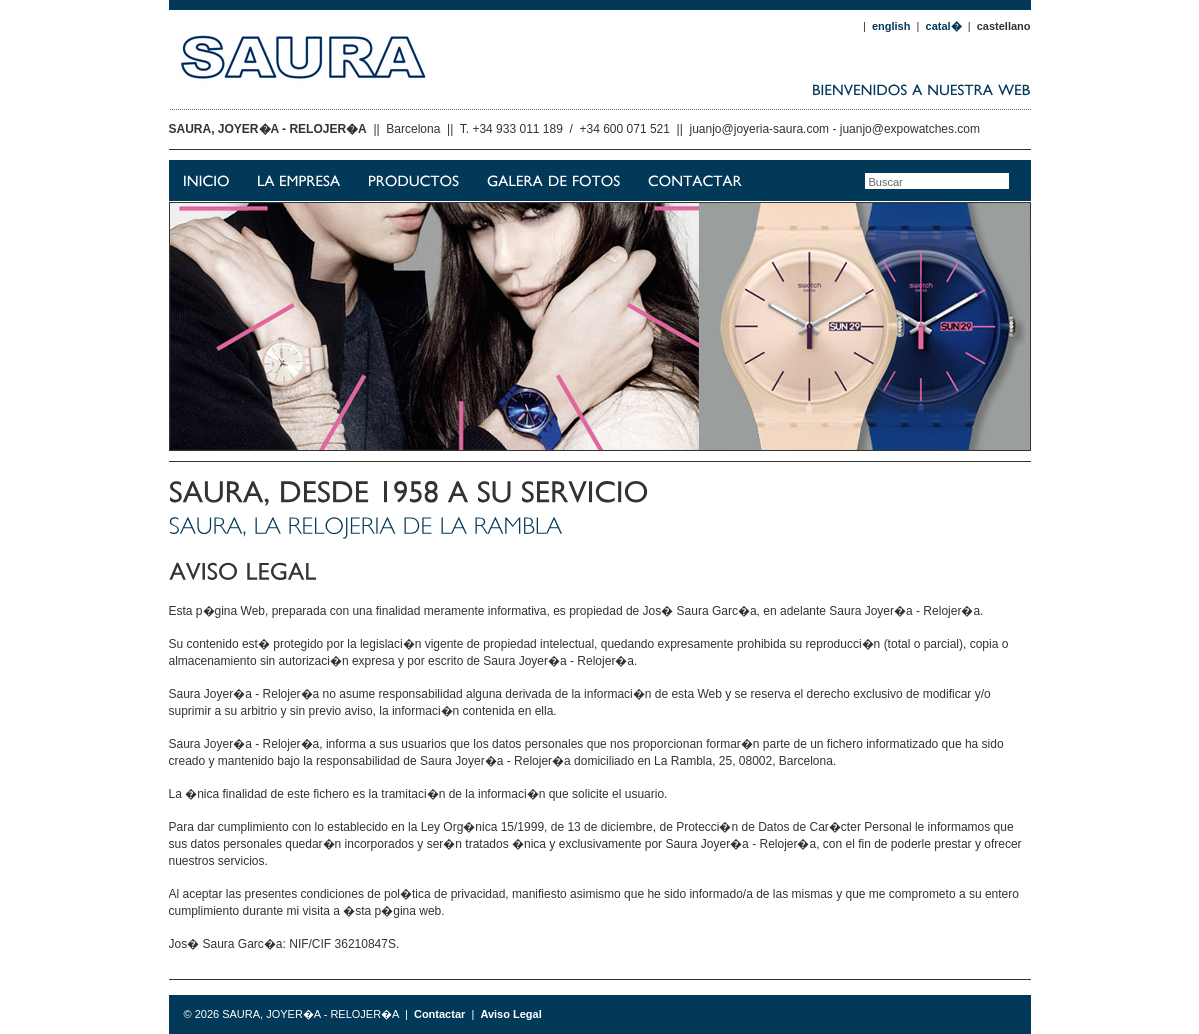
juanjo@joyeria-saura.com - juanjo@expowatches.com (835, 129)
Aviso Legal (510, 1014)
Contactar (439, 1014)
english (891, 26)
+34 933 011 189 (517, 129)
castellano (1004, 26)
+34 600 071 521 (625, 129)
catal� (944, 26)
